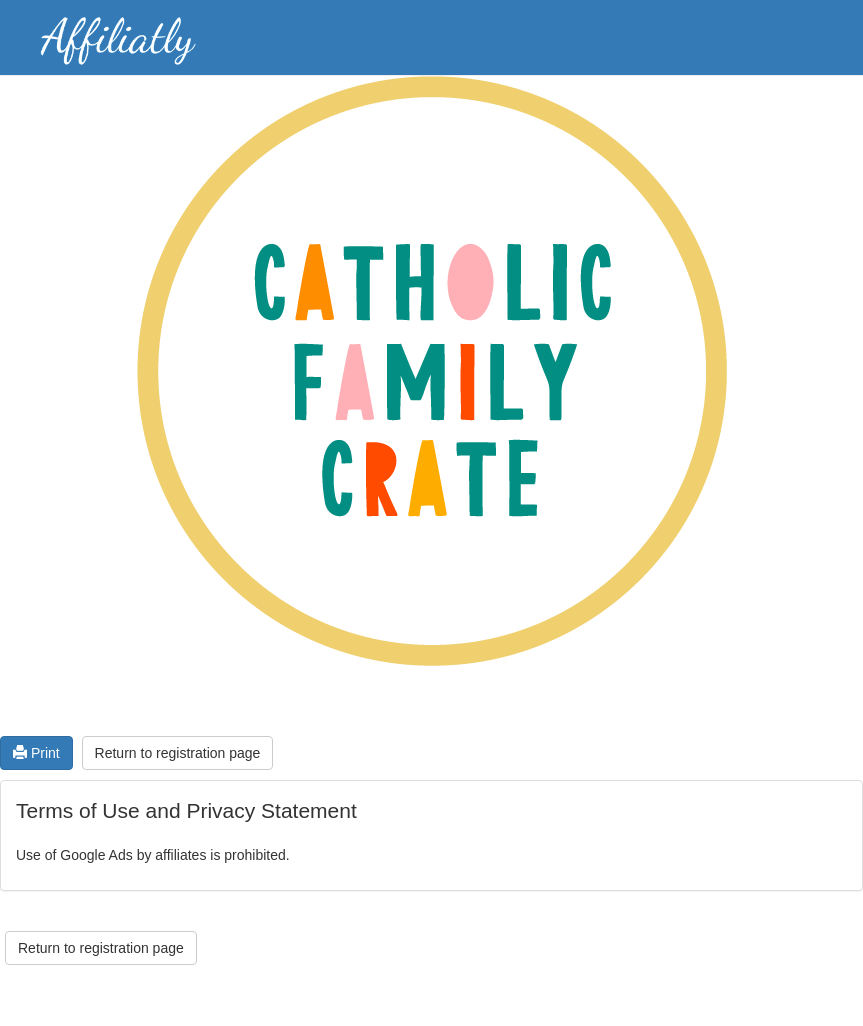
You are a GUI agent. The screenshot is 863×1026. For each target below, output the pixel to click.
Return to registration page (178, 753)
